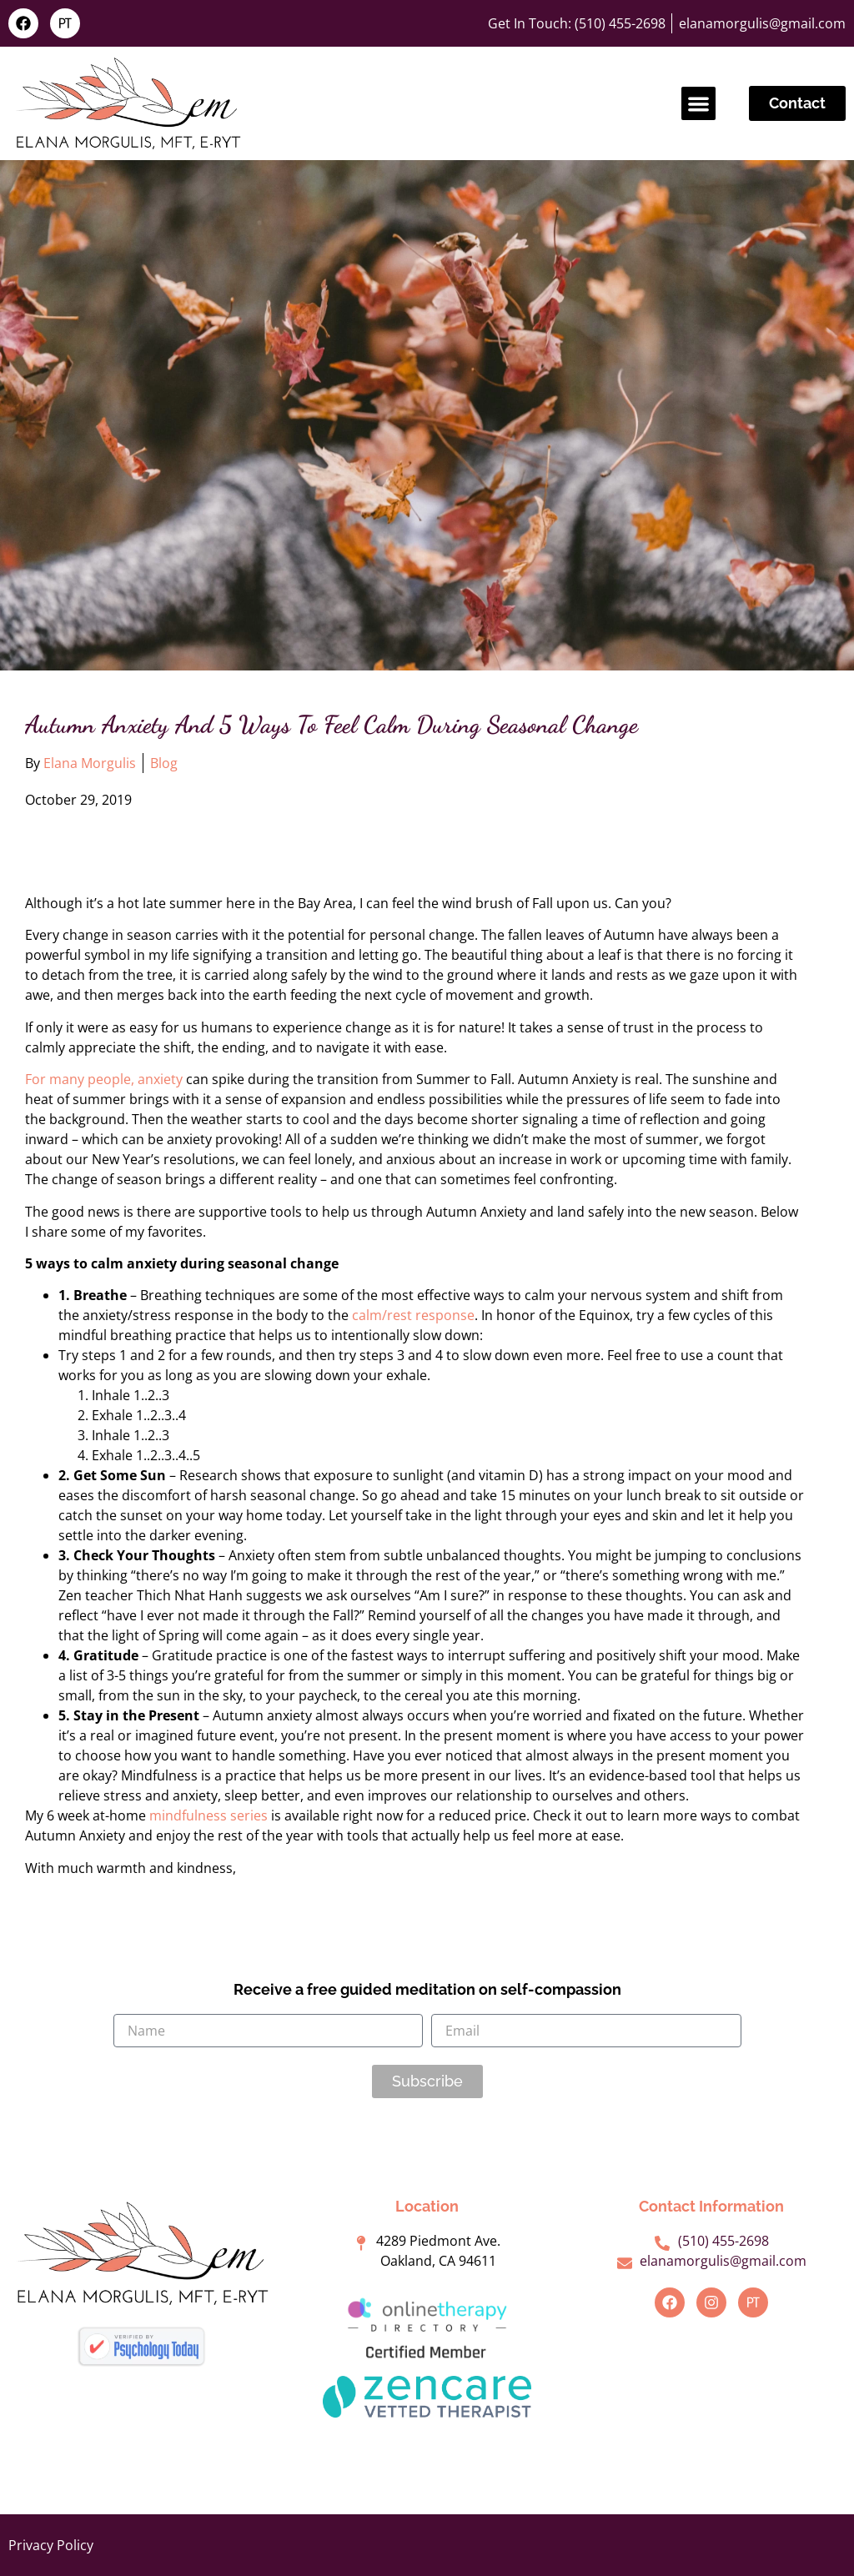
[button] (698, 104)
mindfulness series (208, 1815)
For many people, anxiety (104, 1079)
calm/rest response (413, 1315)
